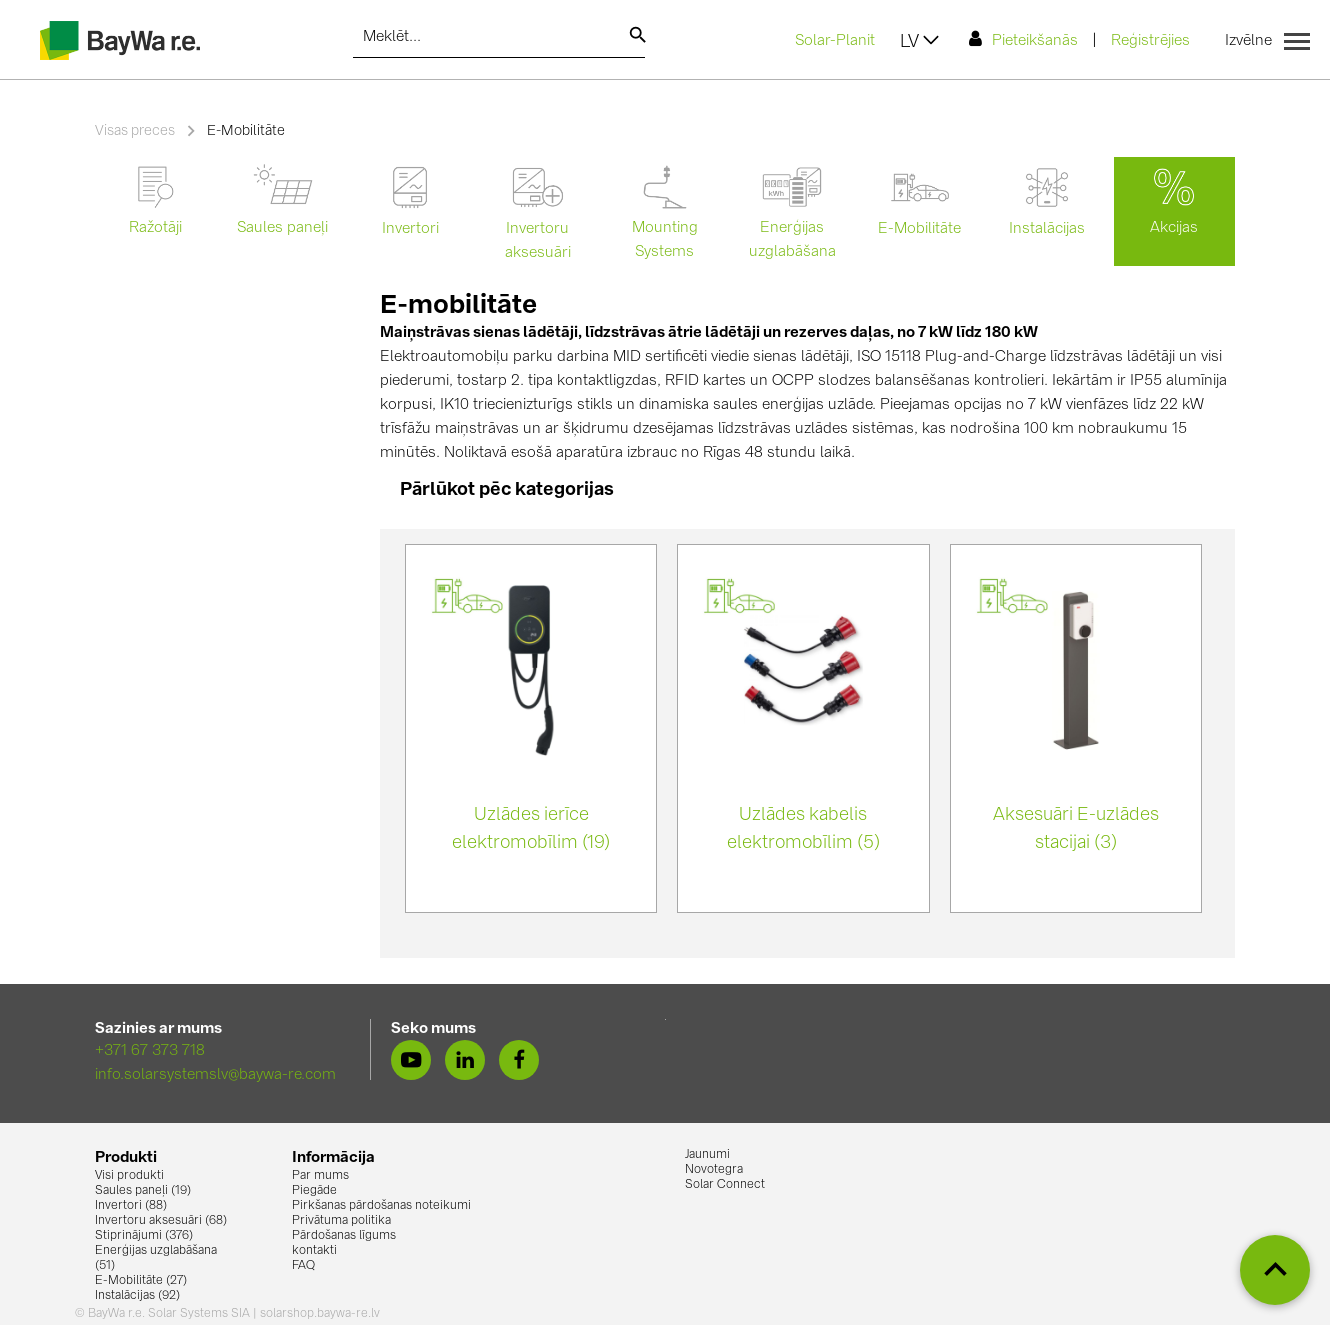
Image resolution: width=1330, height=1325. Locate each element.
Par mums (320, 1176)
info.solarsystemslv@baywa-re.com (215, 1075)
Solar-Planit (835, 41)
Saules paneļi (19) (143, 1191)
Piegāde (314, 1191)
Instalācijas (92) (137, 1296)
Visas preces (135, 131)
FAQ (303, 1266)
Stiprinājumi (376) (144, 1236)
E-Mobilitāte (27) (141, 1281)
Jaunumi (707, 1155)
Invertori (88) (131, 1206)
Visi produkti (129, 1176)
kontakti (314, 1251)
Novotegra (714, 1170)
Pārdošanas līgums (344, 1236)
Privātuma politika (341, 1221)
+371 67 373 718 (150, 1051)
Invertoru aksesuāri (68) (161, 1221)
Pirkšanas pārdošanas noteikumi (381, 1206)
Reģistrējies (1150, 41)
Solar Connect (725, 1185)
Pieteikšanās (1023, 39)
